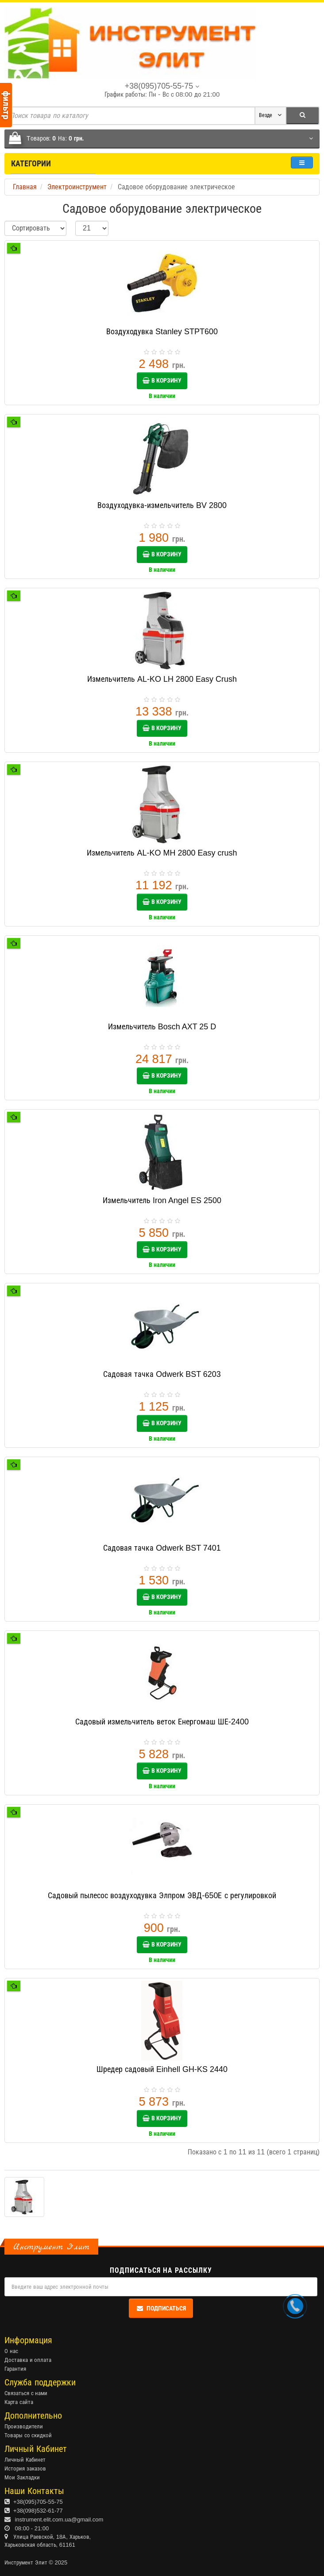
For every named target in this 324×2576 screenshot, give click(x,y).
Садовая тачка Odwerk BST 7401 (162, 1548)
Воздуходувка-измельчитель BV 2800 (162, 505)
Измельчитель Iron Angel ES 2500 (162, 1200)
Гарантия (15, 2368)
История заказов (25, 2468)
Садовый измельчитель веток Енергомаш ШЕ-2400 (162, 1721)
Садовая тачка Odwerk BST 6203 (162, 1374)
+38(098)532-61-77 (38, 2510)
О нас (11, 2351)
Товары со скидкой (28, 2435)
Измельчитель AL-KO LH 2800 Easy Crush (162, 679)
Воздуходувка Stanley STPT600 (162, 331)
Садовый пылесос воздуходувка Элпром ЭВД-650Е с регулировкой (162, 1895)
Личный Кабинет (25, 2459)
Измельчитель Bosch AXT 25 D (162, 1026)
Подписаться (161, 2308)
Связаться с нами (25, 2393)
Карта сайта (18, 2402)
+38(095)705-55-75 (38, 2501)
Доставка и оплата (27, 2360)
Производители (23, 2426)
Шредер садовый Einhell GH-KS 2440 (162, 2069)
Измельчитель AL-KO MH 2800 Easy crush (162, 852)
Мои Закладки (22, 2477)
